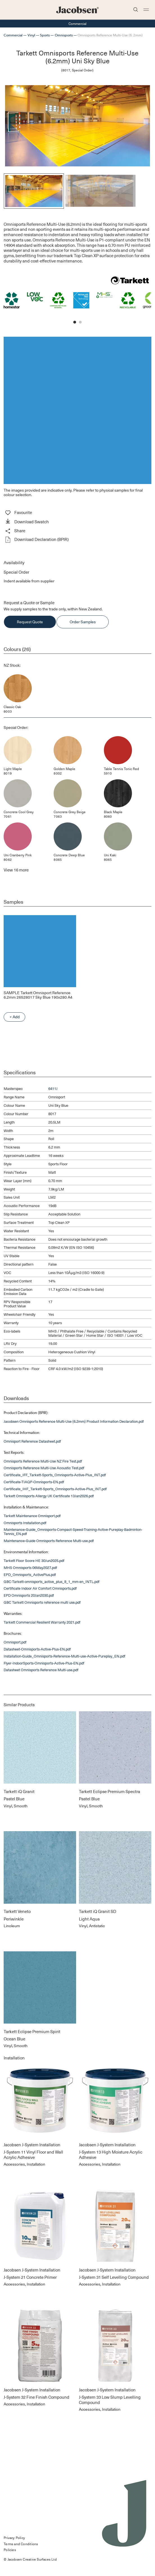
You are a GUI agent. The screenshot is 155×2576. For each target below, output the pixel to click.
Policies (10, 2549)
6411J (53, 1088)
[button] (77, 522)
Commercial (13, 35)
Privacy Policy (14, 2537)
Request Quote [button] (30, 622)
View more (16, 870)
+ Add (15, 1017)
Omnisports (64, 35)
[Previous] (10, 191)
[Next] (144, 191)
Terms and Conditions (21, 2544)
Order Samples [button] (83, 622)
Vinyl (31, 35)
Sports (45, 35)
